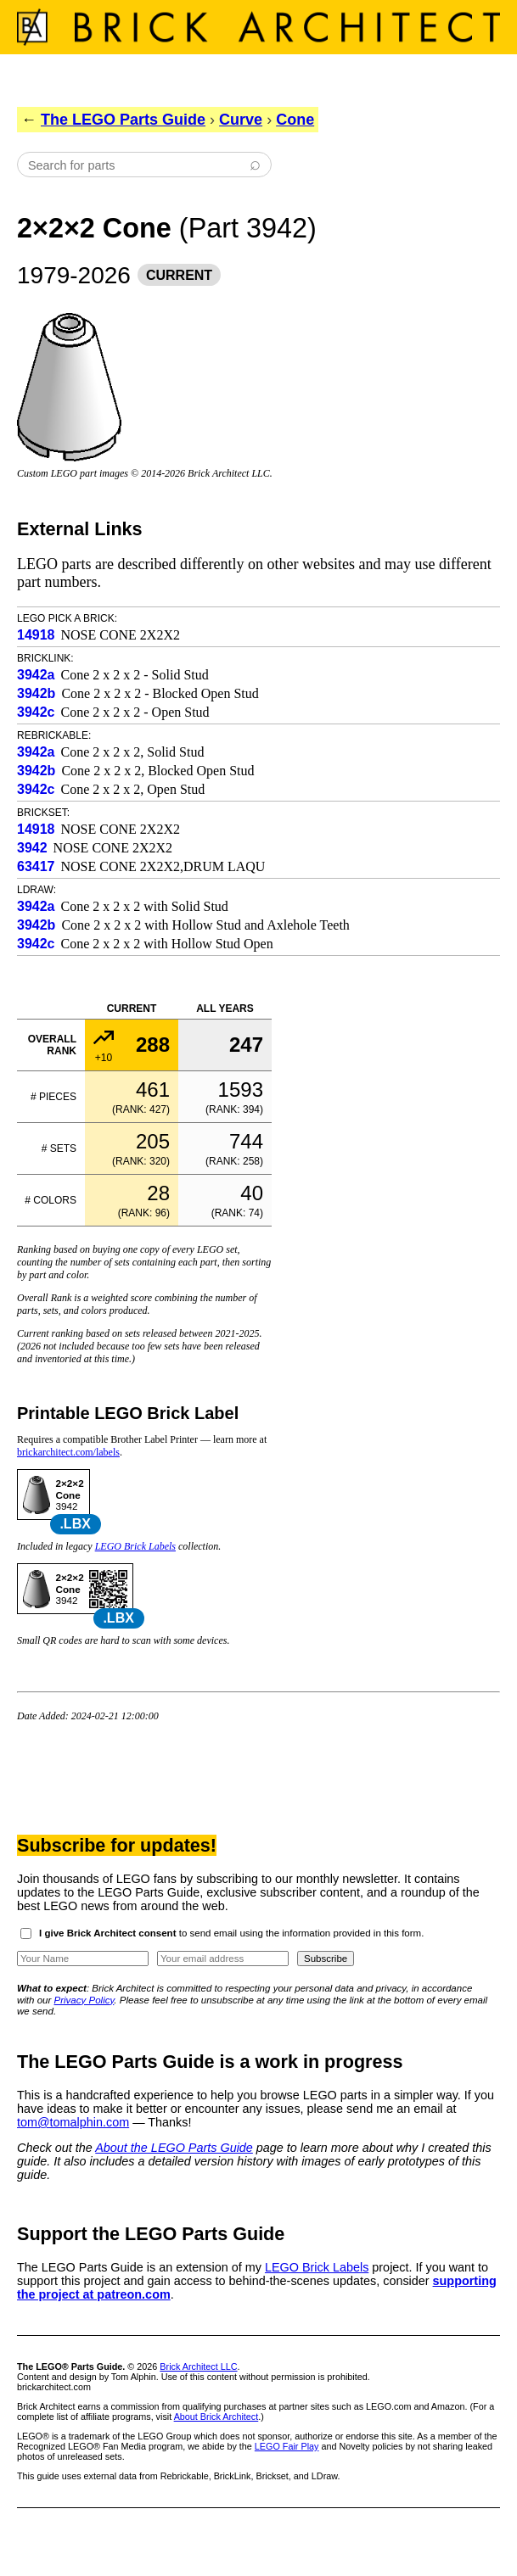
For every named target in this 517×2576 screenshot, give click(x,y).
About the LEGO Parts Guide (174, 2147)
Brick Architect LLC (198, 2366)
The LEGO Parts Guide (123, 119)
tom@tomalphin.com (73, 2122)
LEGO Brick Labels (135, 1546)
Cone (295, 119)
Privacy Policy (84, 2000)
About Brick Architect (216, 2416)
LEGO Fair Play (287, 2446)
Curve (240, 119)
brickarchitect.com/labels (68, 1452)
